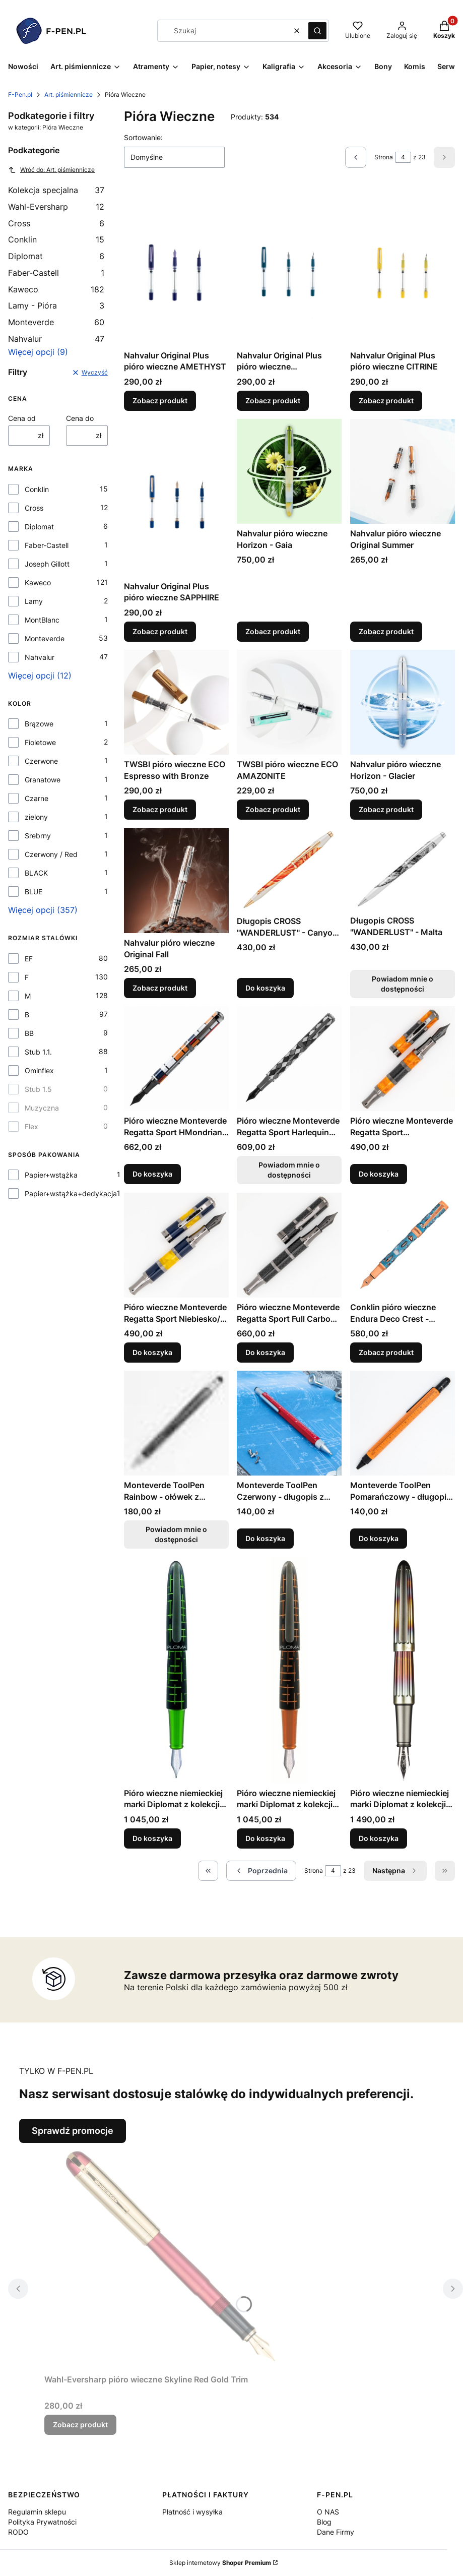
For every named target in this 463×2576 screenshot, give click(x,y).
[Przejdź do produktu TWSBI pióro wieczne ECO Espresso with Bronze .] (176, 702)
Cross (56, 223)
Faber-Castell (56, 273)
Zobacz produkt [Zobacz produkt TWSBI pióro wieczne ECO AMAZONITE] (272, 810)
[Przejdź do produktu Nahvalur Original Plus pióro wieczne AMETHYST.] (176, 267)
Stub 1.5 (38, 1089)
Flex (31, 1126)
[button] (317, 30)
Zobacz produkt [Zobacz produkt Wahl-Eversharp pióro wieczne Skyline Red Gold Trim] (80, 2424)
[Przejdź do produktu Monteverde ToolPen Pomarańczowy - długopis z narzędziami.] (402, 1423)
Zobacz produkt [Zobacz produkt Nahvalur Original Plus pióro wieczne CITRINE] (386, 400)
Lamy (34, 601)
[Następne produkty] (395, 1871)
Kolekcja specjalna (56, 190)
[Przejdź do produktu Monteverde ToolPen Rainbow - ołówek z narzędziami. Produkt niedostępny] (176, 1423)
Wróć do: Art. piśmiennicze (51, 170)
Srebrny (38, 835)
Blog (324, 2522)
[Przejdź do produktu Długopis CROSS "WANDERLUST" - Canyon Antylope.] (289, 869)
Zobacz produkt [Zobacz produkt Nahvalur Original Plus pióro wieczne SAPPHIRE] (160, 631)
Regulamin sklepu (37, 2511)
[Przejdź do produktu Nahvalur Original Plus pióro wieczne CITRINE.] (402, 267)
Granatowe (42, 779)
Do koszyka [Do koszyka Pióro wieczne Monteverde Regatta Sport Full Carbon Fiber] (265, 1352)
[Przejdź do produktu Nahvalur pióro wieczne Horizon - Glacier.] (402, 702)
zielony (36, 817)
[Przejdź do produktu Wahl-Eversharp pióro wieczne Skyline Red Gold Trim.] (170, 2256)
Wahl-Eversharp (56, 207)
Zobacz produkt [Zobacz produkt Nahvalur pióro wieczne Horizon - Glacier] (386, 810)
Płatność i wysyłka (192, 2511)
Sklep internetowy (220, 2562)
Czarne (36, 798)
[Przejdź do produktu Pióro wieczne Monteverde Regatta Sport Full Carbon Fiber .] (289, 1245)
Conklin (56, 239)
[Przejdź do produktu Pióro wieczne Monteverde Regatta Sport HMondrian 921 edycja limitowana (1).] (176, 1058)
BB (29, 1033)
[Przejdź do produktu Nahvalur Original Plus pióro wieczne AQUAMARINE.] (289, 267)
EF (29, 958)
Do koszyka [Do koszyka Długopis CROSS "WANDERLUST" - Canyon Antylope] (265, 988)
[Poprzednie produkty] (261, 1871)
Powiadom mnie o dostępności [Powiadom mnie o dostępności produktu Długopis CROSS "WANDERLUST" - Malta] (402, 983)
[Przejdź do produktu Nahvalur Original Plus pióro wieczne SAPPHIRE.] (176, 498)
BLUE (33, 891)
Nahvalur (56, 339)
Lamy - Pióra (56, 305)
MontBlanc (42, 620)
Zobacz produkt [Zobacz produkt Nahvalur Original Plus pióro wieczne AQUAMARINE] (272, 400)
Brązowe (39, 723)
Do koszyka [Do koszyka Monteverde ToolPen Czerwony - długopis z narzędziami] (265, 1538)
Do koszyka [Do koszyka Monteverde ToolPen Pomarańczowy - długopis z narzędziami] (379, 1538)
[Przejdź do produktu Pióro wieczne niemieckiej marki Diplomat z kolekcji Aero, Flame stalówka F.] (402, 1670)
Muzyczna (42, 1107)
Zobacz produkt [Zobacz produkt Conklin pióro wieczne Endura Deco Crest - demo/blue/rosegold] (386, 1352)
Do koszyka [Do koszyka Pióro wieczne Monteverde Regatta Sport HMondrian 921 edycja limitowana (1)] (152, 1174)
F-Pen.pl (20, 94)
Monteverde (56, 322)
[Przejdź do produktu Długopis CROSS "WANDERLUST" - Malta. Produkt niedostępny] (402, 869)
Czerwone (41, 761)
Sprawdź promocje (72, 2130)
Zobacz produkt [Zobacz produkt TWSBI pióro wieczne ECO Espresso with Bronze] (160, 810)
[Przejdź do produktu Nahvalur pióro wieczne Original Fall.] (176, 880)
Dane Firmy (335, 2532)
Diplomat (56, 256)
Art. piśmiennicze (68, 94)
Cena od (22, 418)
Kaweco (56, 289)
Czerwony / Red (51, 854)
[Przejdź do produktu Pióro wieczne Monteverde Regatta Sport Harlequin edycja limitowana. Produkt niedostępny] (289, 1058)
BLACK (36, 873)
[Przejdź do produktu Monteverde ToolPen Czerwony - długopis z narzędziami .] (289, 1423)
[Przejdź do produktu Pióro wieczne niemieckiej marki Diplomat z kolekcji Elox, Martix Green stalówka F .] (176, 1670)
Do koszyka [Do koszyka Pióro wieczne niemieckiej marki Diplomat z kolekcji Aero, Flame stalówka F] (379, 1838)
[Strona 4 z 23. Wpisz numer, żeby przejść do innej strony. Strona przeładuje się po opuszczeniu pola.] (403, 157)
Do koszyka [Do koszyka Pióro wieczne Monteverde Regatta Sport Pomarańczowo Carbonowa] (379, 1174)
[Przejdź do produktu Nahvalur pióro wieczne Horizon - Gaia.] (289, 471)
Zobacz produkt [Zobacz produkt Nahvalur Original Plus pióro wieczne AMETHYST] (160, 400)
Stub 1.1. (38, 1052)
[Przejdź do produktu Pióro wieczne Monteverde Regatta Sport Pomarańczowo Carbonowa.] (402, 1058)
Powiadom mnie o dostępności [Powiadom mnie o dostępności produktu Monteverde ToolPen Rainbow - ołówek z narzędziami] (176, 1534)
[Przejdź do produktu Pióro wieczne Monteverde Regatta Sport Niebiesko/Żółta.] (176, 1245)
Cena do (80, 418)
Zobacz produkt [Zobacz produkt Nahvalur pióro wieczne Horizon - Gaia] (272, 631)
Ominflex (39, 1070)
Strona (383, 157)
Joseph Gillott (47, 564)
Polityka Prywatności (42, 2522)
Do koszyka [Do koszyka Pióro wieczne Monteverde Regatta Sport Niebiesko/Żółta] (152, 1352)
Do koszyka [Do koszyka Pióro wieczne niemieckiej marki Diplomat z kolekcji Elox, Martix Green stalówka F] (152, 1838)
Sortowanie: (143, 137)
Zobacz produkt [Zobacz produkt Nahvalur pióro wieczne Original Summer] (386, 631)
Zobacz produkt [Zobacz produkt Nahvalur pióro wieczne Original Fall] (160, 988)
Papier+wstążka (51, 1175)
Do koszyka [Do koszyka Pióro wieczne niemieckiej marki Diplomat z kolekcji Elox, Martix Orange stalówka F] (265, 1838)
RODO (18, 2532)
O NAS (328, 2511)
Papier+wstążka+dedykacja (71, 1193)
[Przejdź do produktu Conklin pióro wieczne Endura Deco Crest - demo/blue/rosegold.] (402, 1245)
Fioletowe (40, 742)
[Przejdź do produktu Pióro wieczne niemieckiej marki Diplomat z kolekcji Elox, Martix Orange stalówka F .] (289, 1670)
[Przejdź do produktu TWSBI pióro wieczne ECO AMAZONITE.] (289, 702)
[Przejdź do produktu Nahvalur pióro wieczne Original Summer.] (402, 471)
